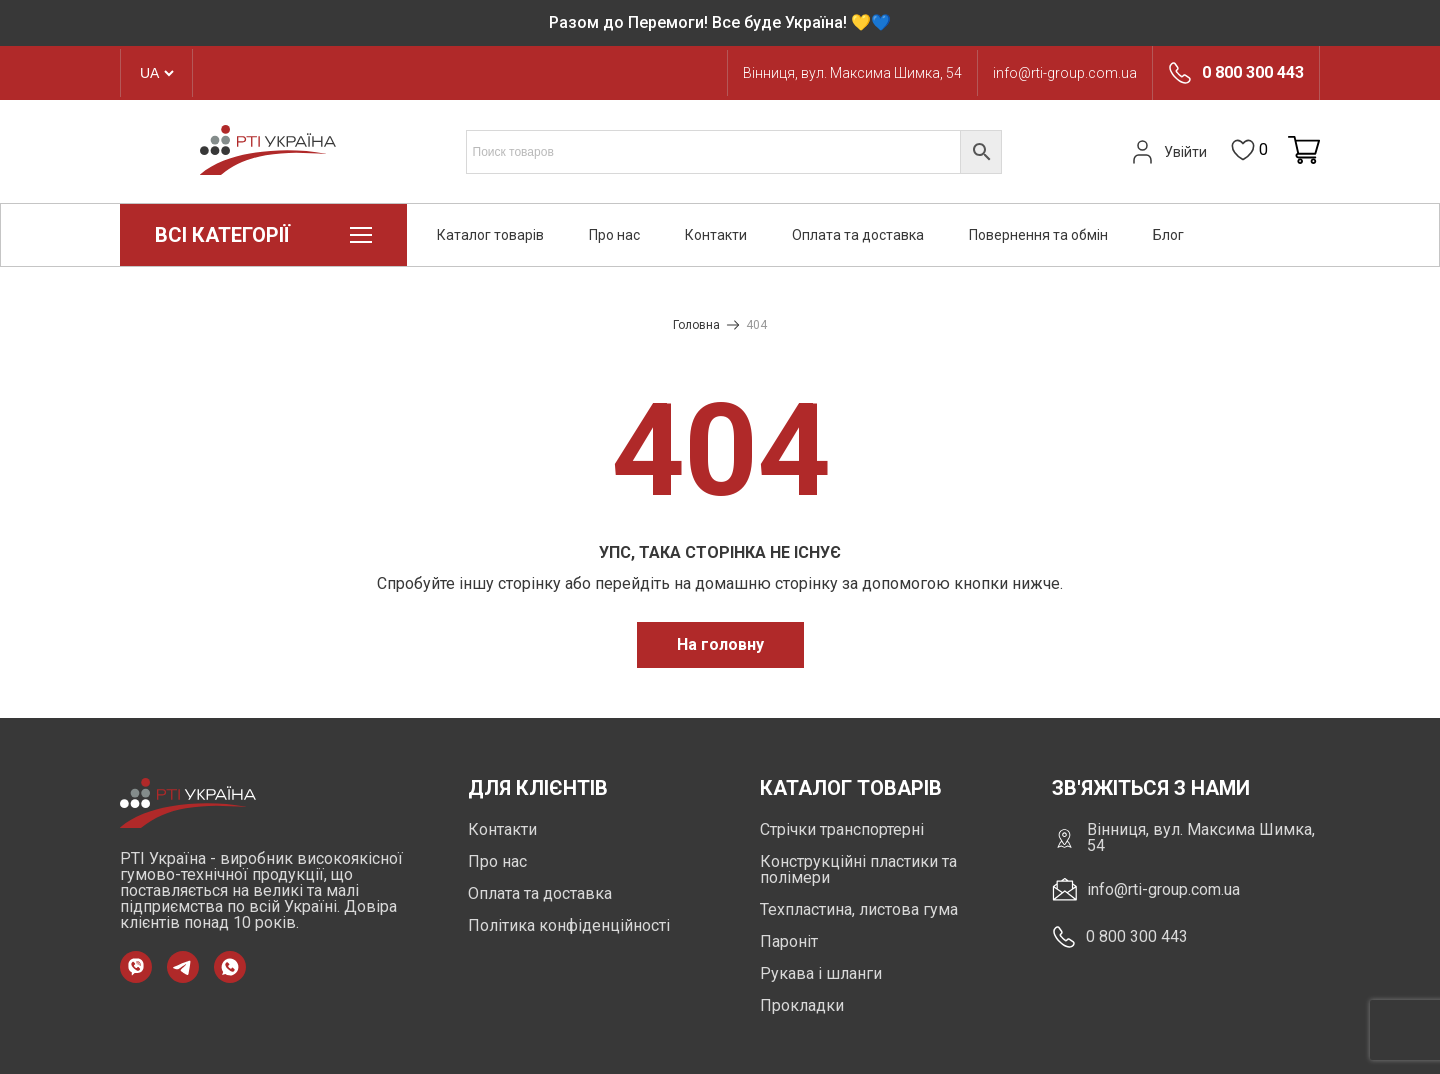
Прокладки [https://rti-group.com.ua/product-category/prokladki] (802, 1005)
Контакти (716, 235)
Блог (1168, 235)
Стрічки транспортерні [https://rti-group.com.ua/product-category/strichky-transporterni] (842, 829)
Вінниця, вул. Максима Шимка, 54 (852, 73)
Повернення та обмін (1038, 235)
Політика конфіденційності (569, 925)
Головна (696, 325)
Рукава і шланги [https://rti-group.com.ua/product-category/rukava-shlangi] (821, 973)
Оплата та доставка (858, 235)
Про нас (614, 235)
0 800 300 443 (1253, 73)
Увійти (1167, 152)
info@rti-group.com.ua (1065, 73)
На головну (720, 644)
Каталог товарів (490, 235)
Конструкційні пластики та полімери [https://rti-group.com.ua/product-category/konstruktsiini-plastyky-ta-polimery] (858, 869)
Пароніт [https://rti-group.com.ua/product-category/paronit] (789, 941)
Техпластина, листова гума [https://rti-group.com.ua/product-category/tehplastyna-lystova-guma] (859, 909)
